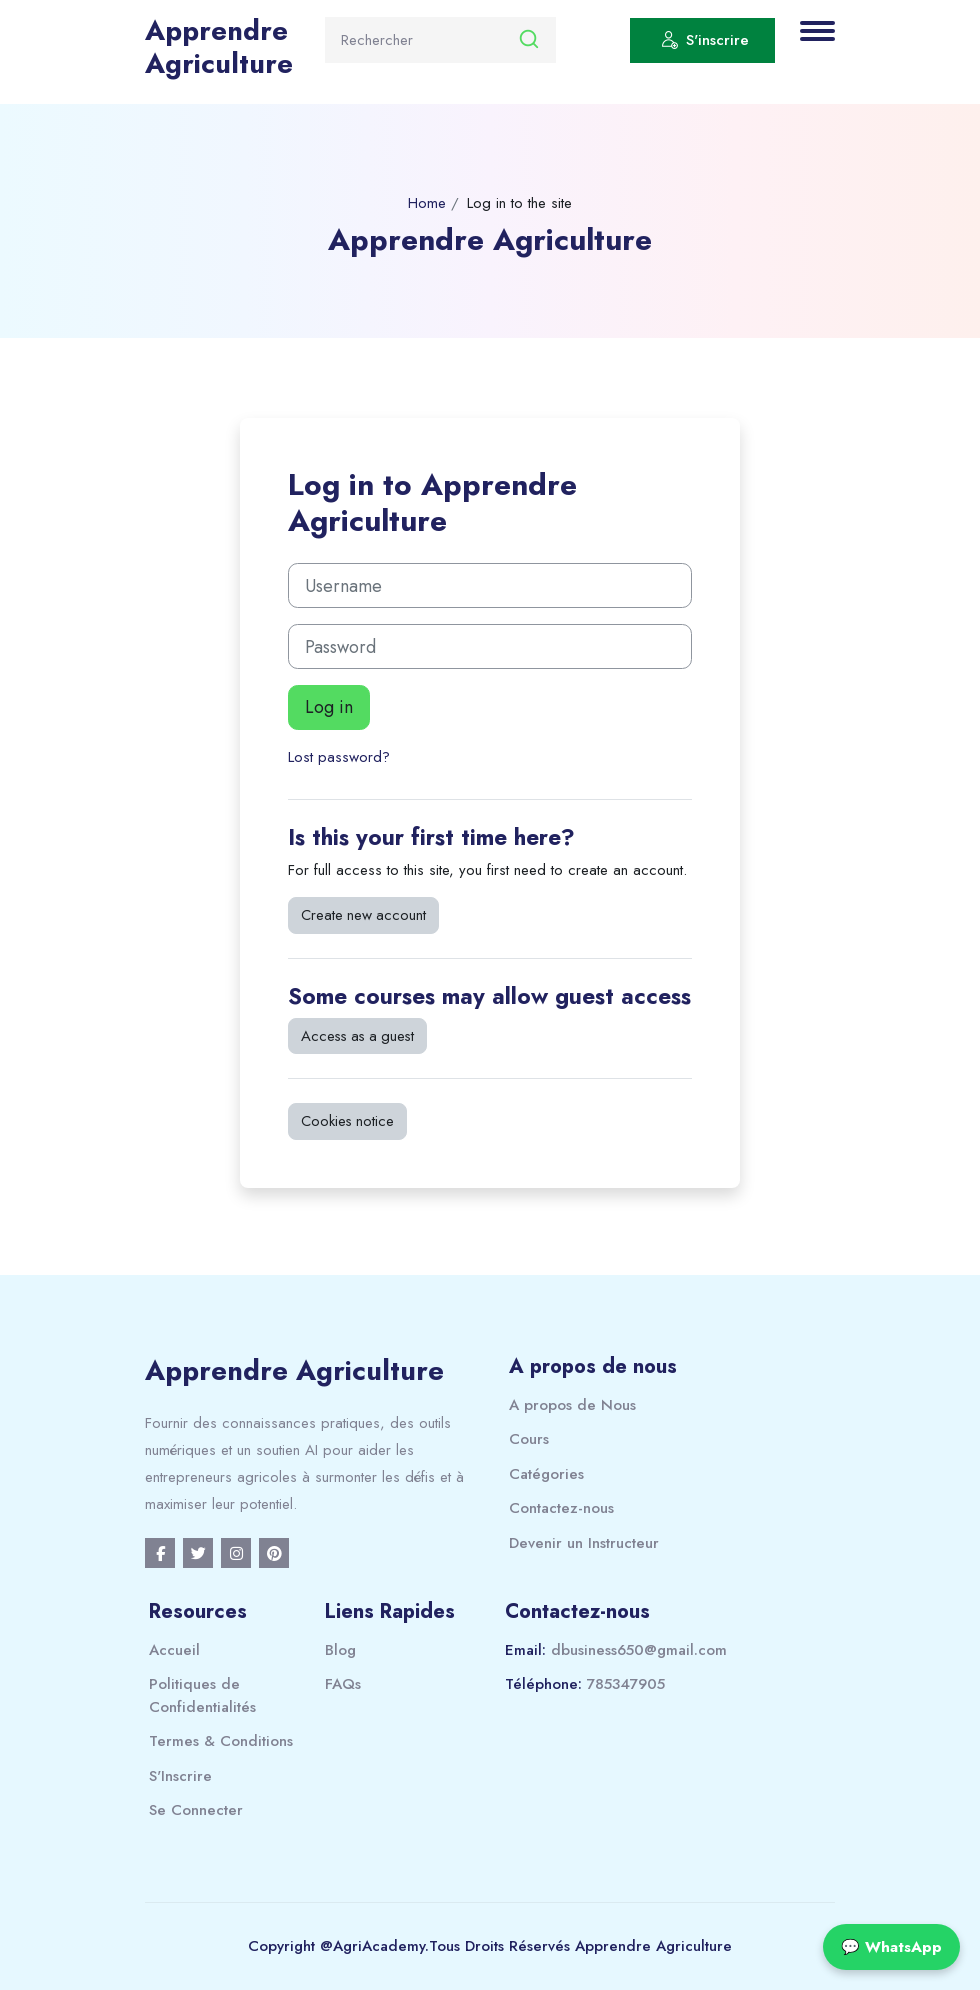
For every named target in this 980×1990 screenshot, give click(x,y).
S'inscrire (705, 43)
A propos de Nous (572, 1405)
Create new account (363, 915)
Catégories (546, 1474)
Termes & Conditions (221, 1741)
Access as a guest (357, 1036)
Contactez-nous (561, 1508)
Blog (340, 1650)
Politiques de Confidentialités (202, 1695)
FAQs (343, 1684)
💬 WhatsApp (891, 1947)
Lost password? (339, 757)
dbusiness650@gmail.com (639, 1650)
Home (427, 203)
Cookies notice (347, 1121)
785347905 (626, 1684)
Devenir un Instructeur (584, 1543)
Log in (329, 707)
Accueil (174, 1650)
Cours (529, 1439)
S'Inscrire (180, 1776)
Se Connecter (196, 1810)
